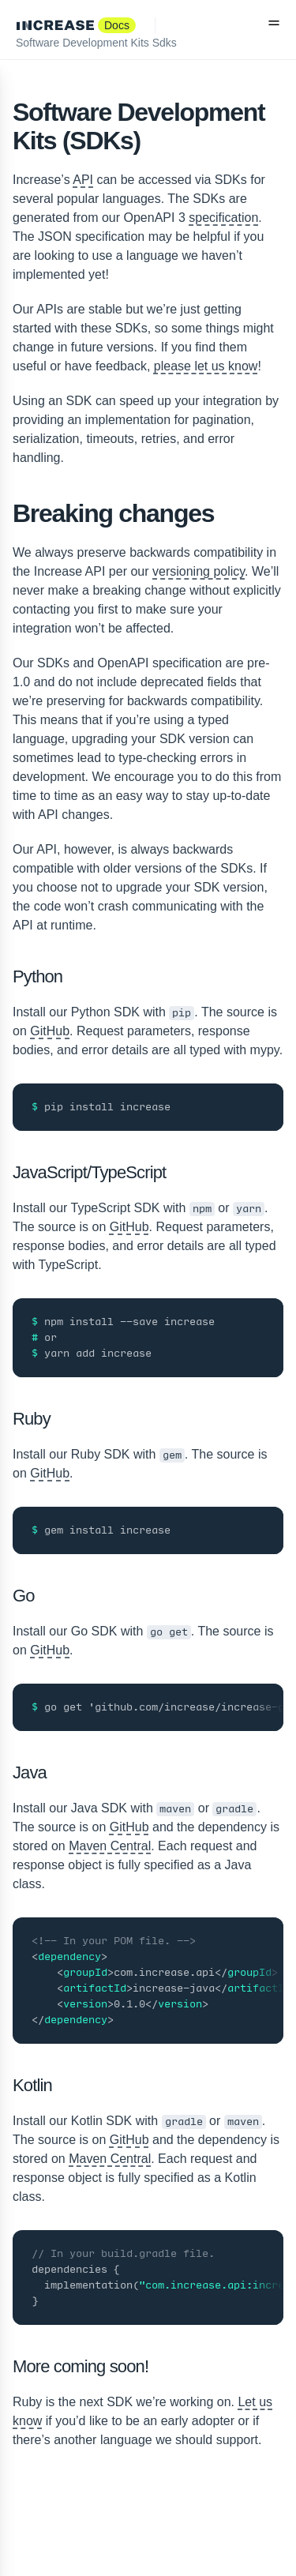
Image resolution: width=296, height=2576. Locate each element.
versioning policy (198, 571)
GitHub (49, 1031)
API (83, 179)
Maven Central (110, 1846)
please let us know (206, 366)
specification (223, 217)
